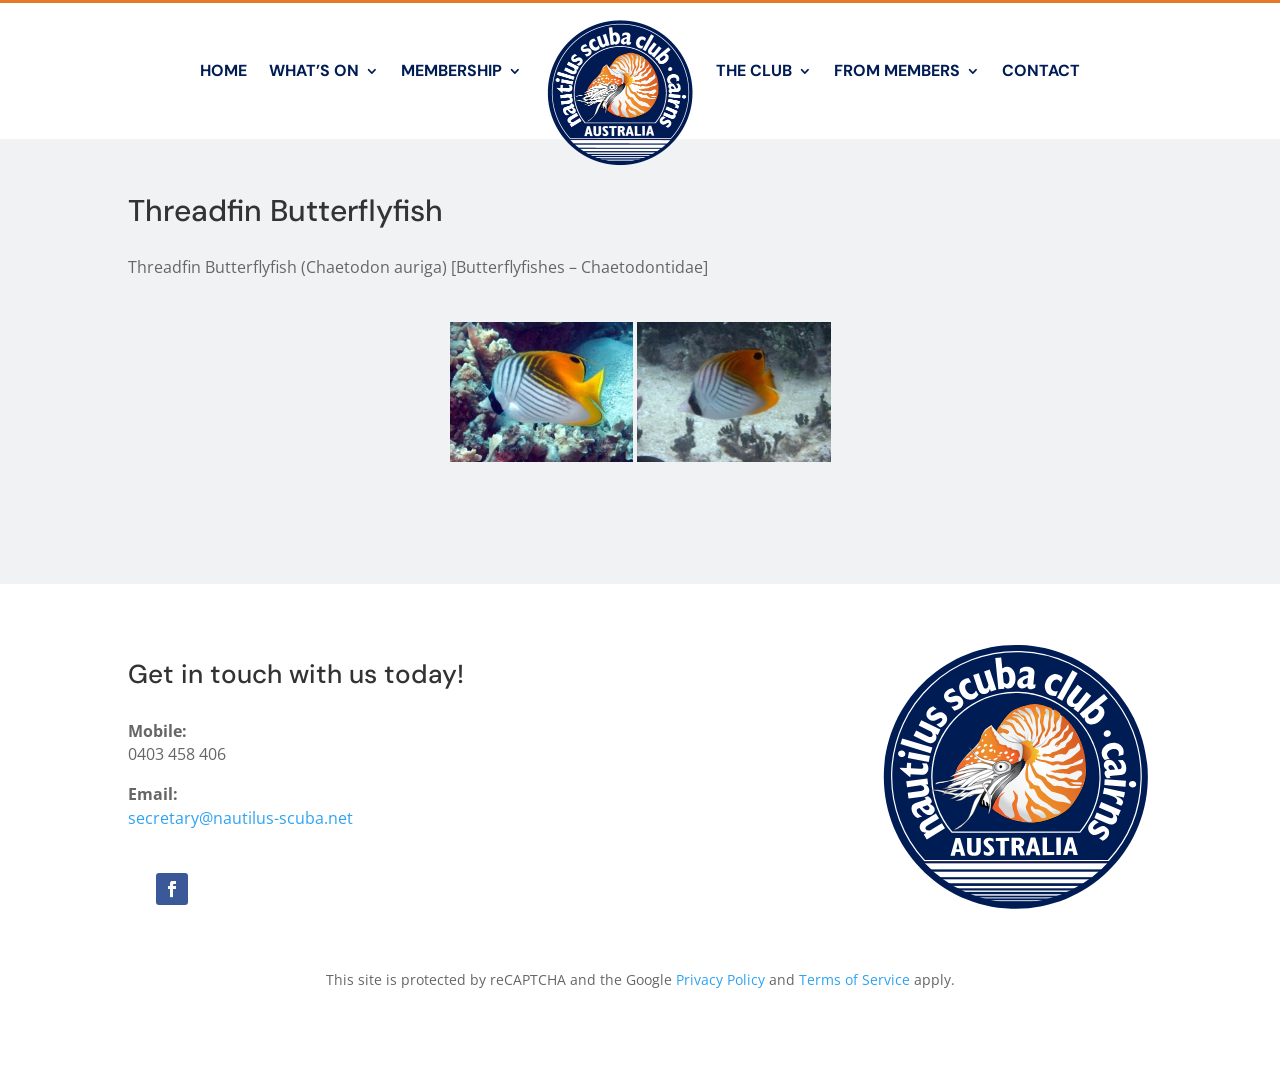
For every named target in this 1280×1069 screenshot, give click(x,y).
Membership (451, 70)
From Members (897, 70)
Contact (1041, 70)
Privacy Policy (720, 979)
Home (223, 70)
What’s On (314, 70)
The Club (754, 70)
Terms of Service (854, 979)
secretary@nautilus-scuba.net (240, 818)
